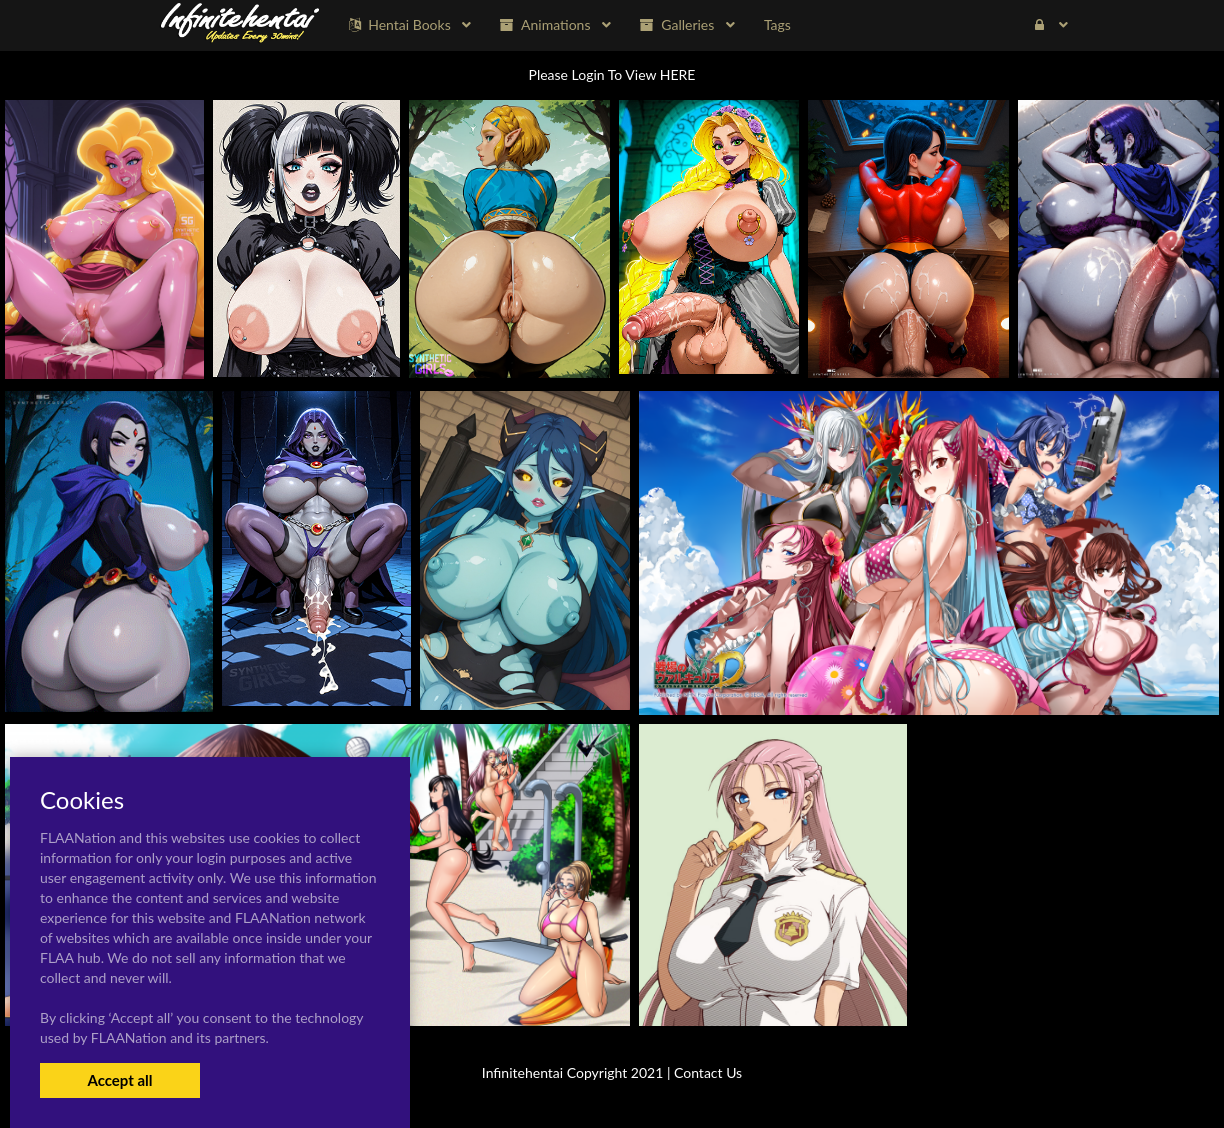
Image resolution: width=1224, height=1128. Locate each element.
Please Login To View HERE (612, 74)
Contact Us (708, 1072)
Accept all (119, 1080)
